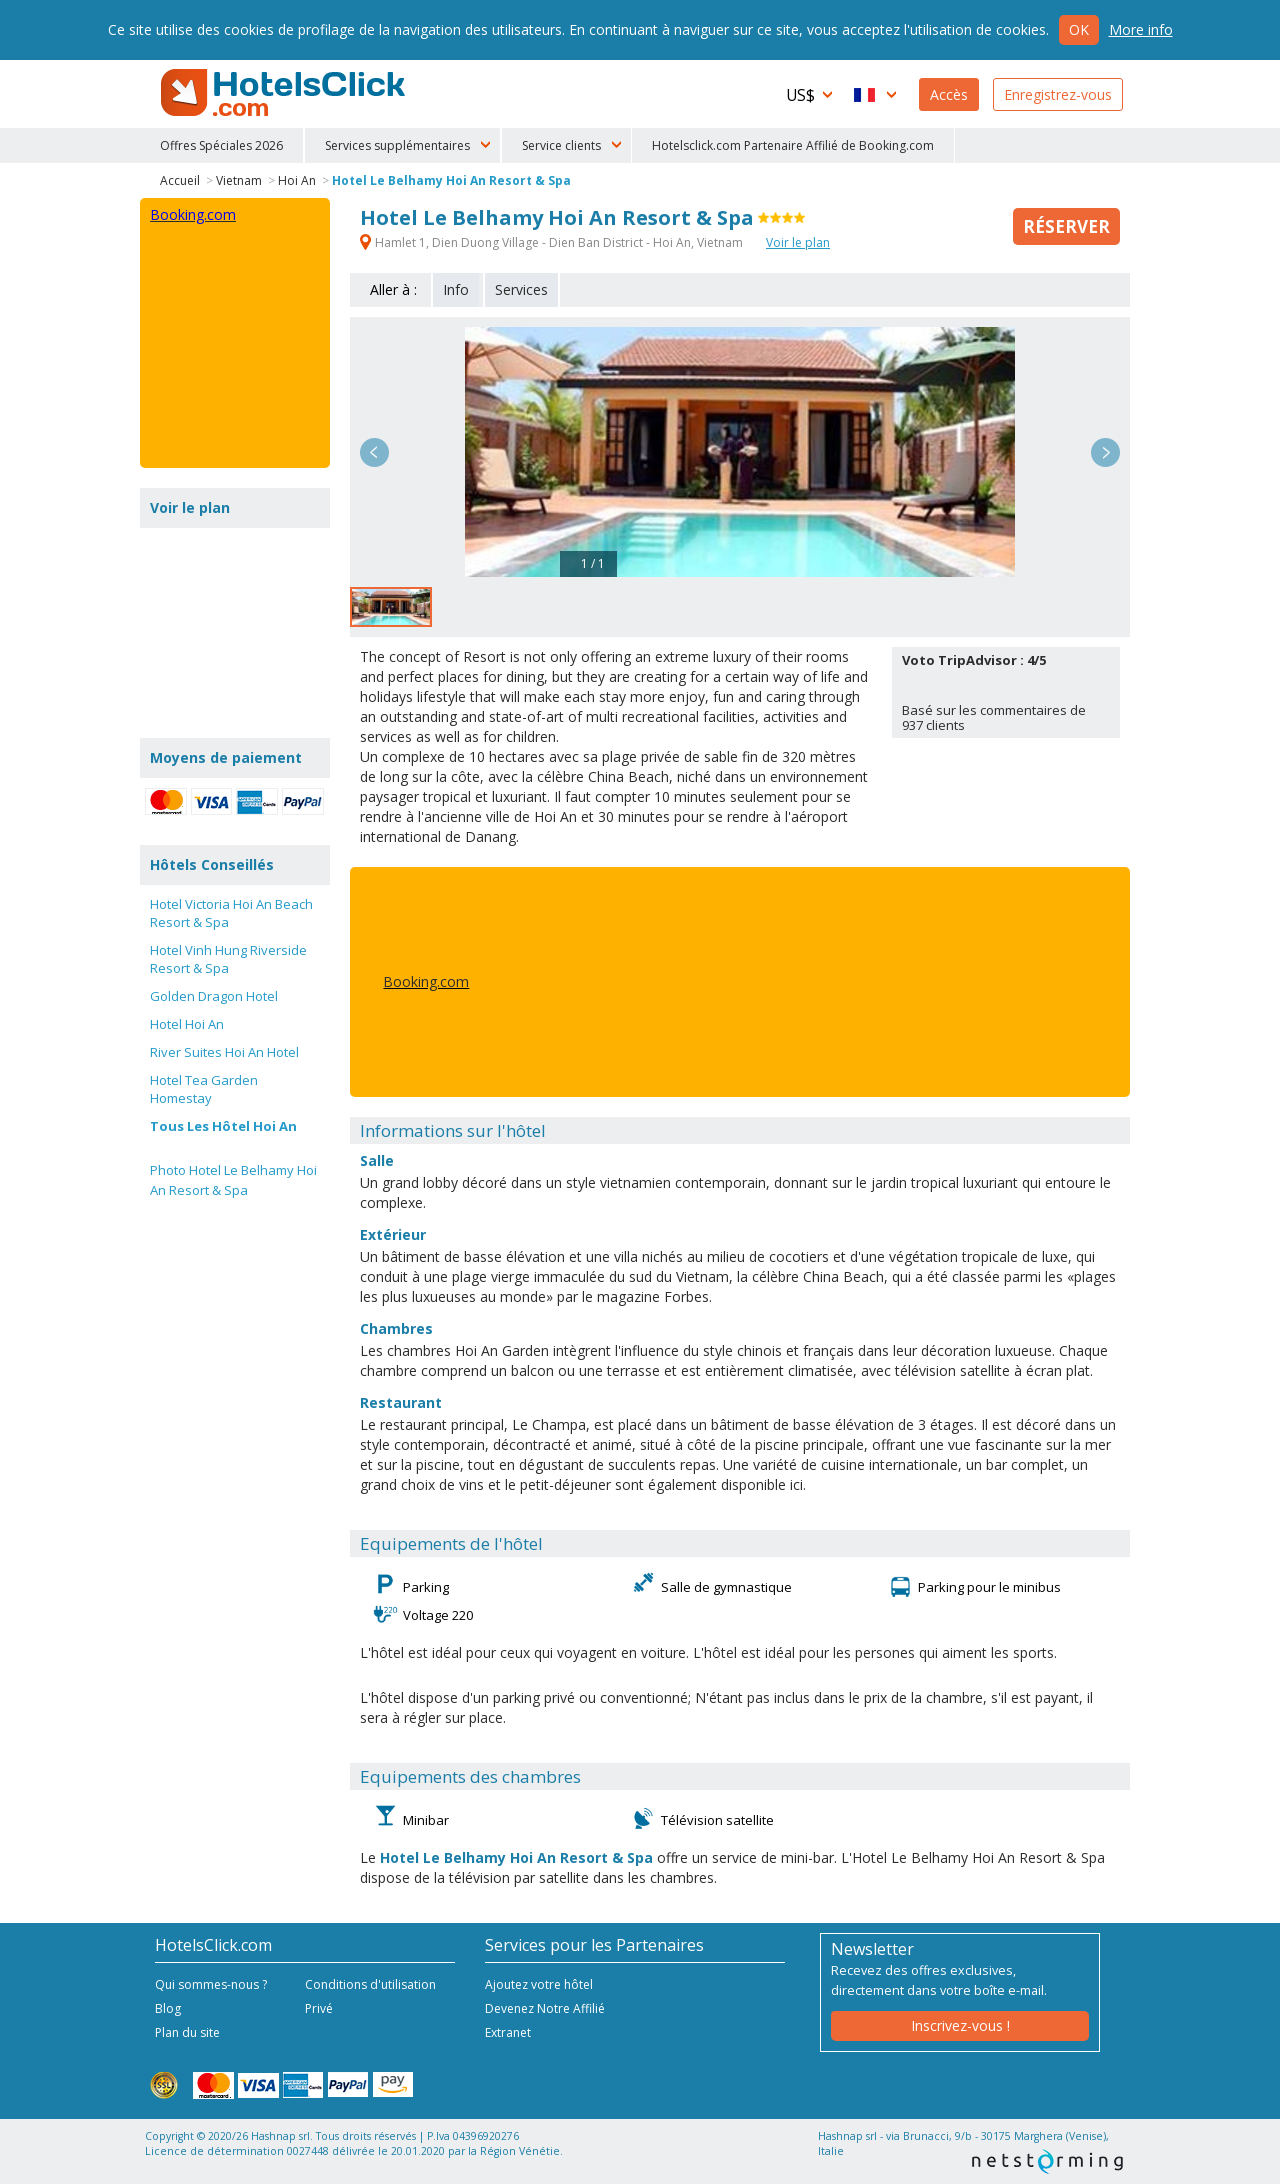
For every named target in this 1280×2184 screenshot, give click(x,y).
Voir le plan (798, 242)
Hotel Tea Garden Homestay (204, 1089)
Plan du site (187, 2032)
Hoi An (297, 180)
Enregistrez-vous (1058, 94)
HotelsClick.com (285, 93)
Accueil (180, 180)
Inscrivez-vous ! (960, 2025)
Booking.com (426, 981)
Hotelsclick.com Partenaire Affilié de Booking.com (793, 145)
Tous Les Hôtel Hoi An (223, 1126)
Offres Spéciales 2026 (221, 145)
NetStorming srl (1047, 2161)
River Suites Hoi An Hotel (224, 1052)
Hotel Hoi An (187, 1024)
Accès (949, 94)
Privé (319, 2008)
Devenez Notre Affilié (545, 2008)
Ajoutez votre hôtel (539, 1984)
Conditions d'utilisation (370, 1984)
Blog (168, 2008)
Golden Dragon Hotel (214, 996)
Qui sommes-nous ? (211, 1984)
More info (1141, 29)
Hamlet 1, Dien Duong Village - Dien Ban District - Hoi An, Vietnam (553, 242)
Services (521, 289)
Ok (1079, 29)
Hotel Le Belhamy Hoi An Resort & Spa (451, 180)
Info (456, 289)
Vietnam (239, 180)
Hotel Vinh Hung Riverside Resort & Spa (228, 959)
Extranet (508, 2032)
